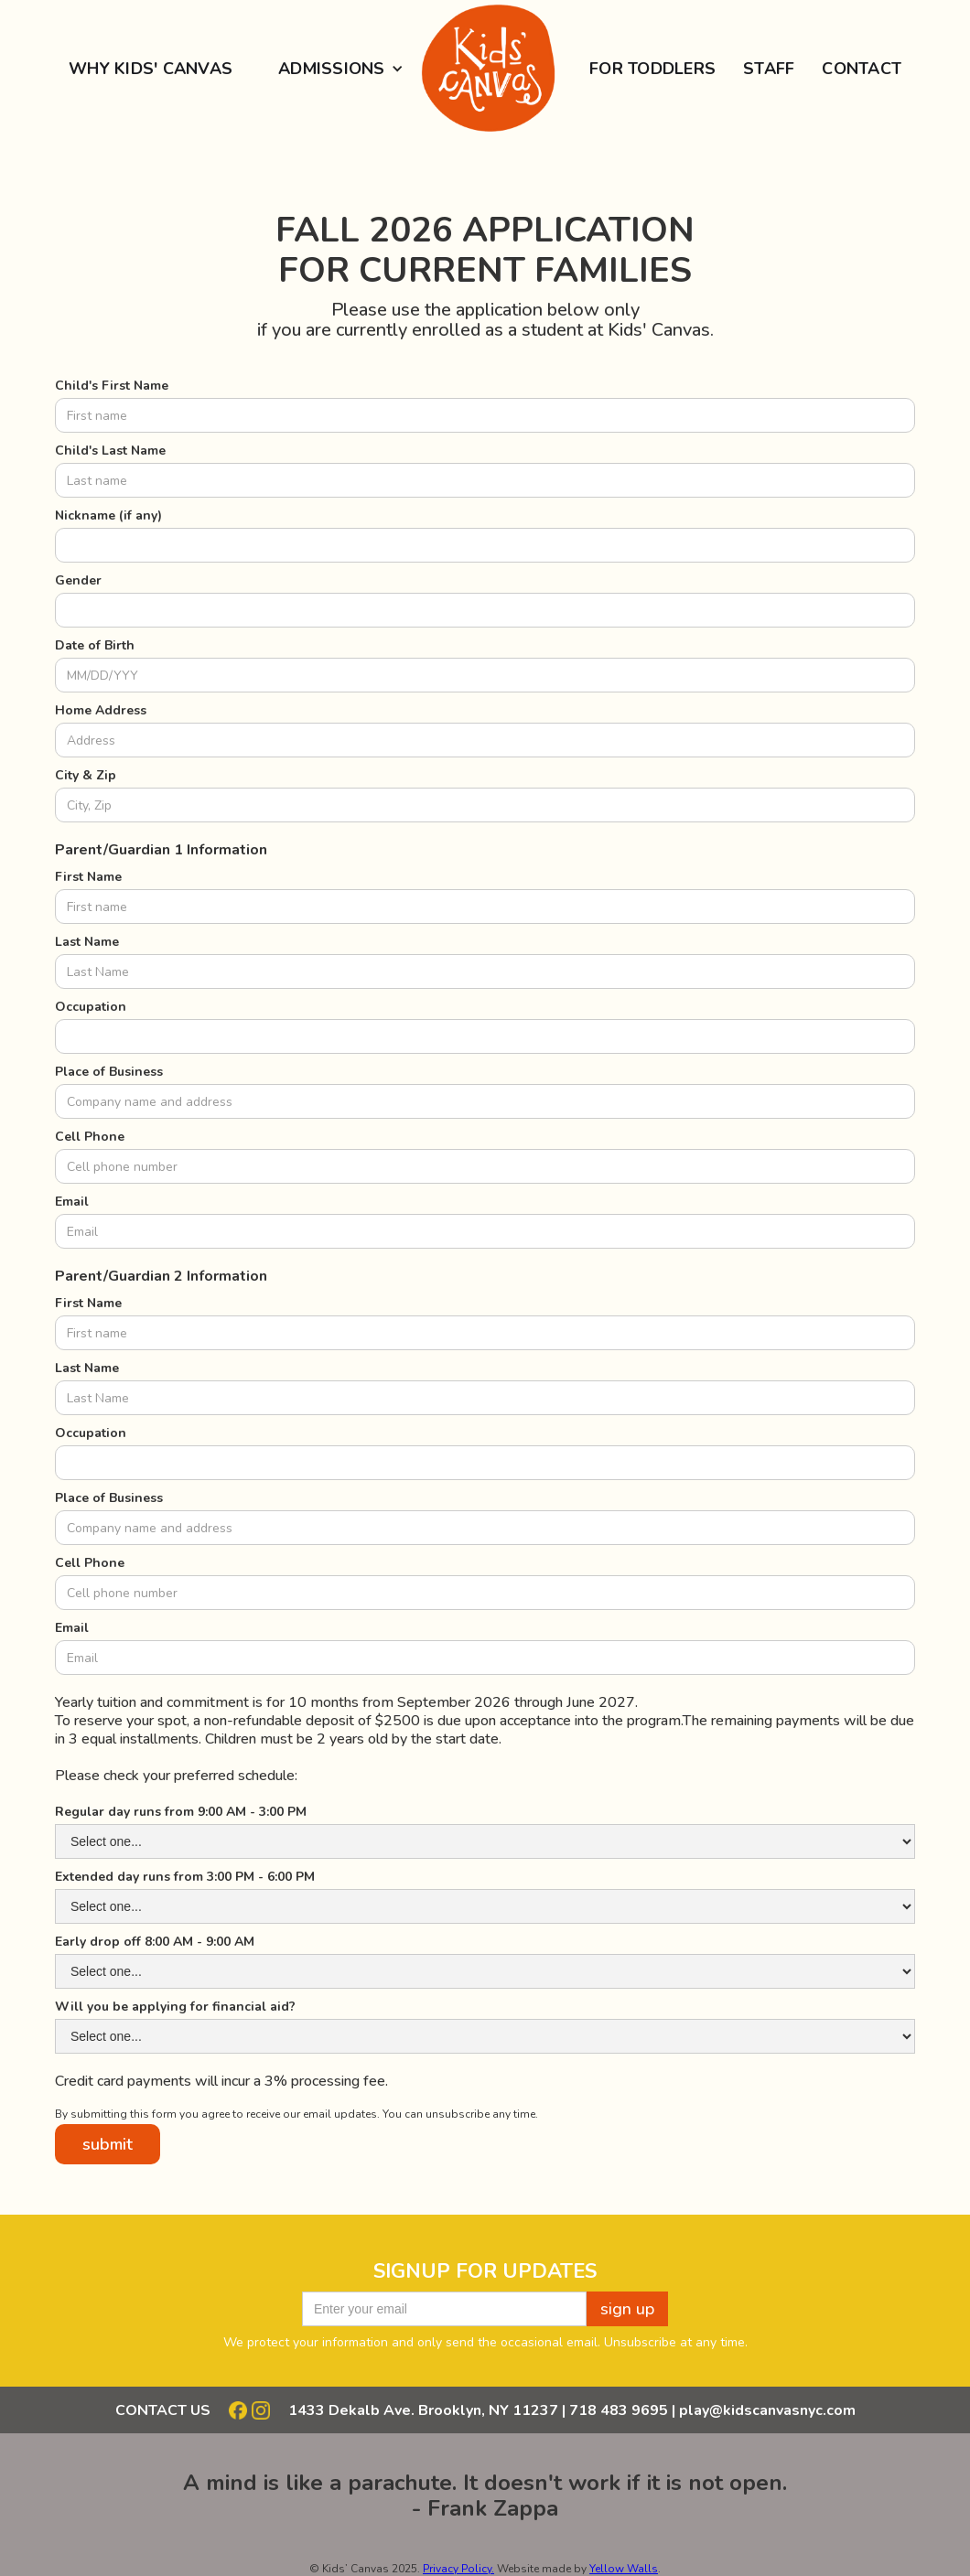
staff (768, 69)
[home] (484, 68)
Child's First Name (111, 385)
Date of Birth (95, 645)
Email (72, 1201)
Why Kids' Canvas (150, 69)
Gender (78, 580)
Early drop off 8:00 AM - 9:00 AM (154, 1941)
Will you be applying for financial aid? (175, 2006)
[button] (334, 69)
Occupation (90, 1006)
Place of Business (109, 1071)
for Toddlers (652, 69)
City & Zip (85, 775)
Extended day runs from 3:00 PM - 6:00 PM (185, 1876)
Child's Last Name (110, 450)
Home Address (100, 710)
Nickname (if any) (108, 515)
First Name (88, 877)
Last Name (87, 941)
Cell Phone (89, 1136)
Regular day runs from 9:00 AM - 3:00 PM (181, 1811)
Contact (861, 69)
